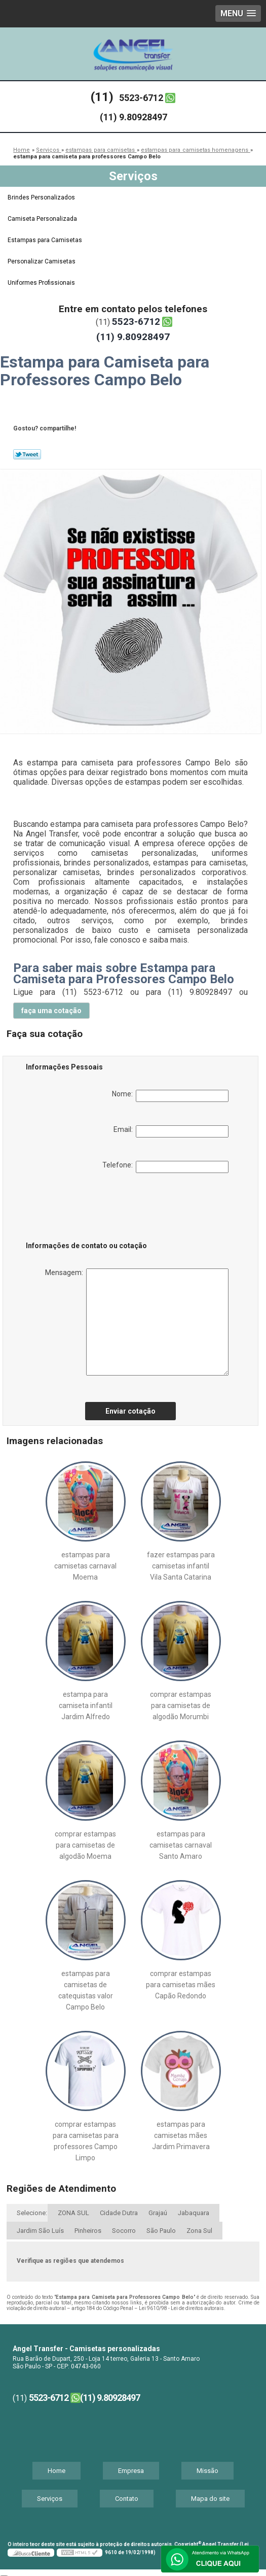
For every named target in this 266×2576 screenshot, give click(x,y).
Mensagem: (137, 1322)
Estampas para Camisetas (46, 240)
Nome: (170, 1096)
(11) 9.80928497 (133, 117)
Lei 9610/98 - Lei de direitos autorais (181, 2308)
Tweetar (27, 454)
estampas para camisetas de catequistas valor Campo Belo (85, 1990)
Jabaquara (193, 2213)
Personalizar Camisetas (42, 261)
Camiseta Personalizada (43, 218)
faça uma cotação (51, 1011)
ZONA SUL (73, 2213)
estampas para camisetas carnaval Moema (85, 1566)
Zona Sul (199, 2230)
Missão (207, 2470)
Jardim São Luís (40, 2230)
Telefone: (165, 1167)
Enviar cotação (130, 1411)
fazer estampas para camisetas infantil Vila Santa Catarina (181, 1566)
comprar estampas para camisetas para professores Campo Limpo (86, 2141)
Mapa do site (210, 2498)
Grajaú (157, 2213)
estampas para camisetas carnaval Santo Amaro (180, 1845)
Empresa (131, 2470)
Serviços (133, 176)
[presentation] (90, 1209)
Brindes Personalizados (42, 197)
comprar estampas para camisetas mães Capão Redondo (180, 1984)
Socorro (124, 2230)
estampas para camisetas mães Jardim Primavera (181, 2135)
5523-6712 (141, 97)
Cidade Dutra (119, 2213)
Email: (171, 1131)
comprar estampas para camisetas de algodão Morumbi (180, 1705)
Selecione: (32, 2213)
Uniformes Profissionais (42, 282)
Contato (126, 2498)
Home (56, 2470)
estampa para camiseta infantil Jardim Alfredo (85, 1705)
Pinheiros (87, 2230)
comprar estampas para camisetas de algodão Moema (85, 1845)
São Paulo (161, 2230)
